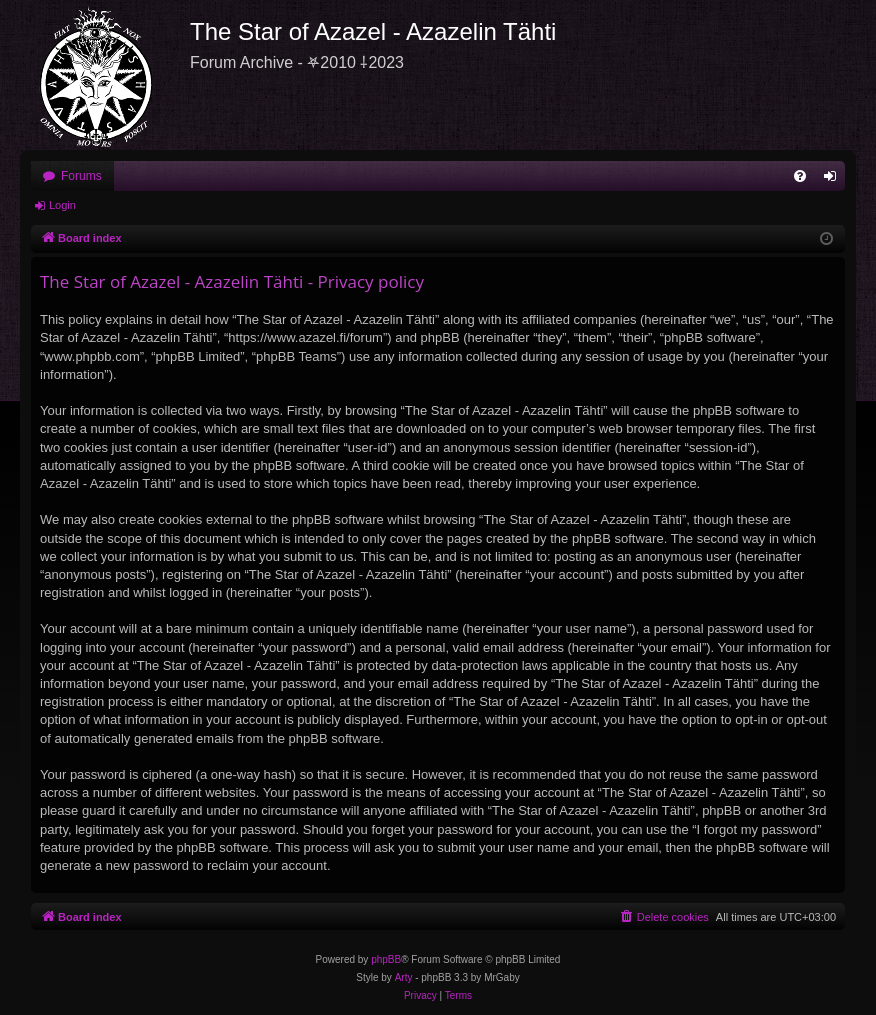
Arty (404, 977)
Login (62, 205)
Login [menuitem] (834, 180)
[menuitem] (800, 176)
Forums (81, 176)
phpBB (386, 959)
